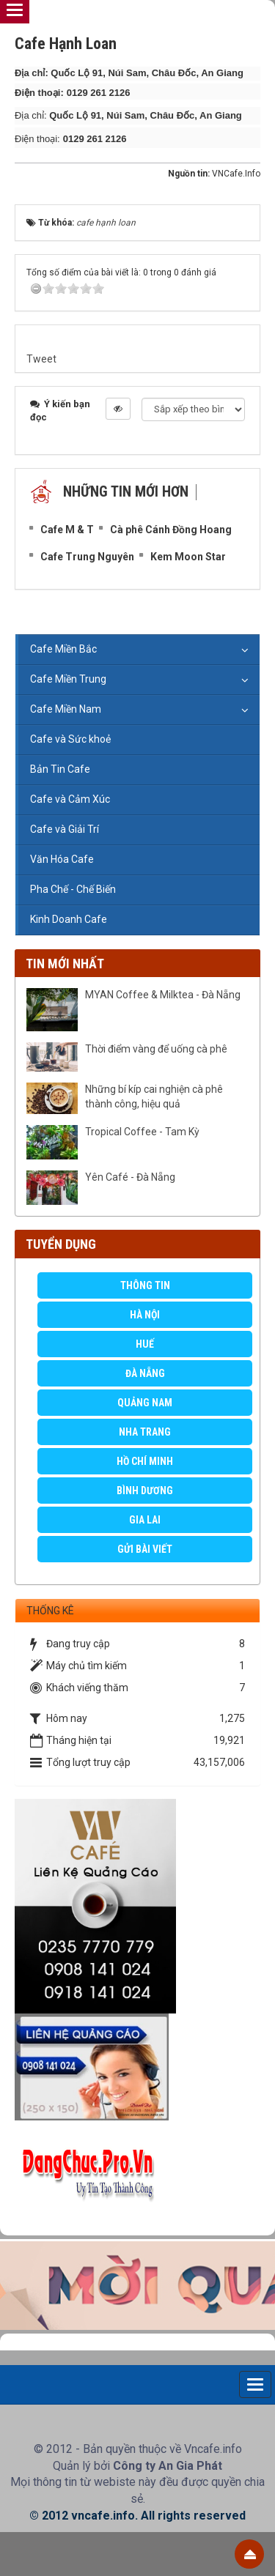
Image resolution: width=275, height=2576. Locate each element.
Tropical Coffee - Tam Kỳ (142, 1131)
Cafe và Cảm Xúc (70, 799)
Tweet (41, 359)
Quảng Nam (144, 1402)
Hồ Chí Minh (145, 1461)
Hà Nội (145, 1315)
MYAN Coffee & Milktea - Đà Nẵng (163, 995)
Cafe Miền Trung (68, 679)
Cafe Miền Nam (65, 709)
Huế (145, 1344)
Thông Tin (145, 1285)
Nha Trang (145, 1432)
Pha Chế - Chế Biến (73, 889)
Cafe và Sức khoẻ (70, 739)
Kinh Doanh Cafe (68, 919)
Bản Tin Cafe (60, 769)
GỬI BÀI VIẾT (144, 1549)
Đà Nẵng (145, 1373)
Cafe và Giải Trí (64, 829)
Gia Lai (145, 1520)
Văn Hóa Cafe (62, 859)
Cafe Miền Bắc (63, 649)
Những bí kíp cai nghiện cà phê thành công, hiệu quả (154, 1096)
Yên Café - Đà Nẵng (130, 1177)
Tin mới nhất (65, 963)
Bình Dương (145, 1490)
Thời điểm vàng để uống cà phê (156, 1049)
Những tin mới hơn (125, 491)
